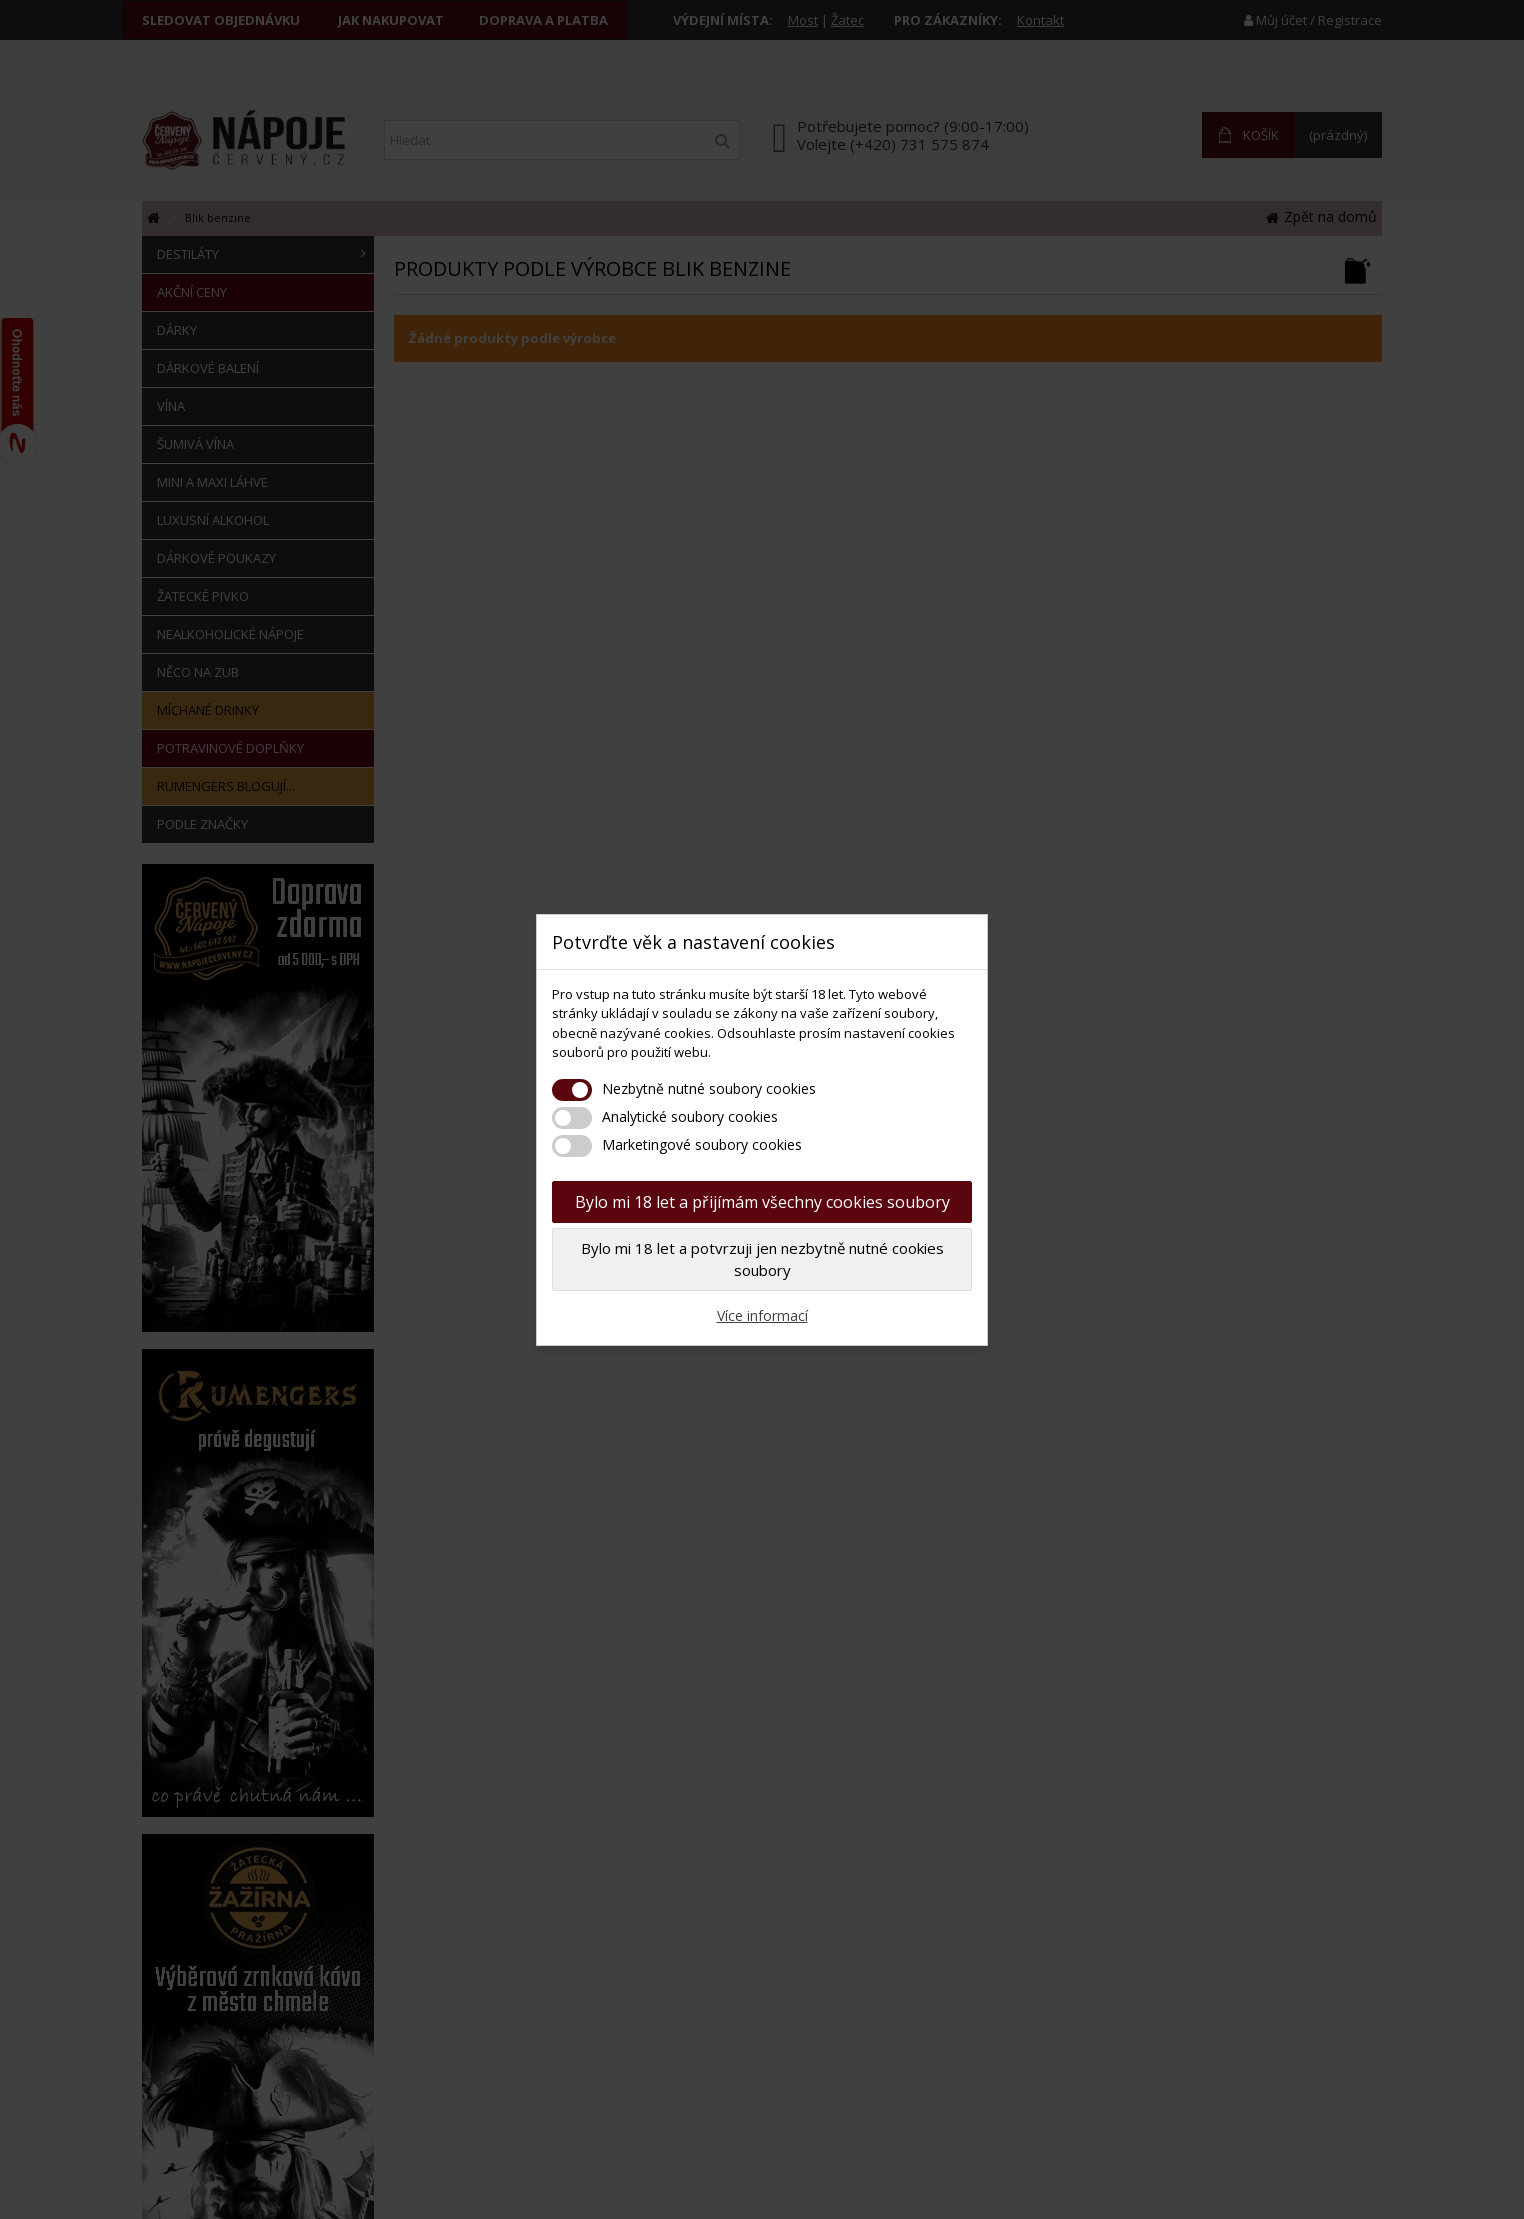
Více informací (762, 1315)
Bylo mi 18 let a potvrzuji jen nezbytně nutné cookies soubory (762, 1259)
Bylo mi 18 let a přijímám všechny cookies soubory (762, 1202)
